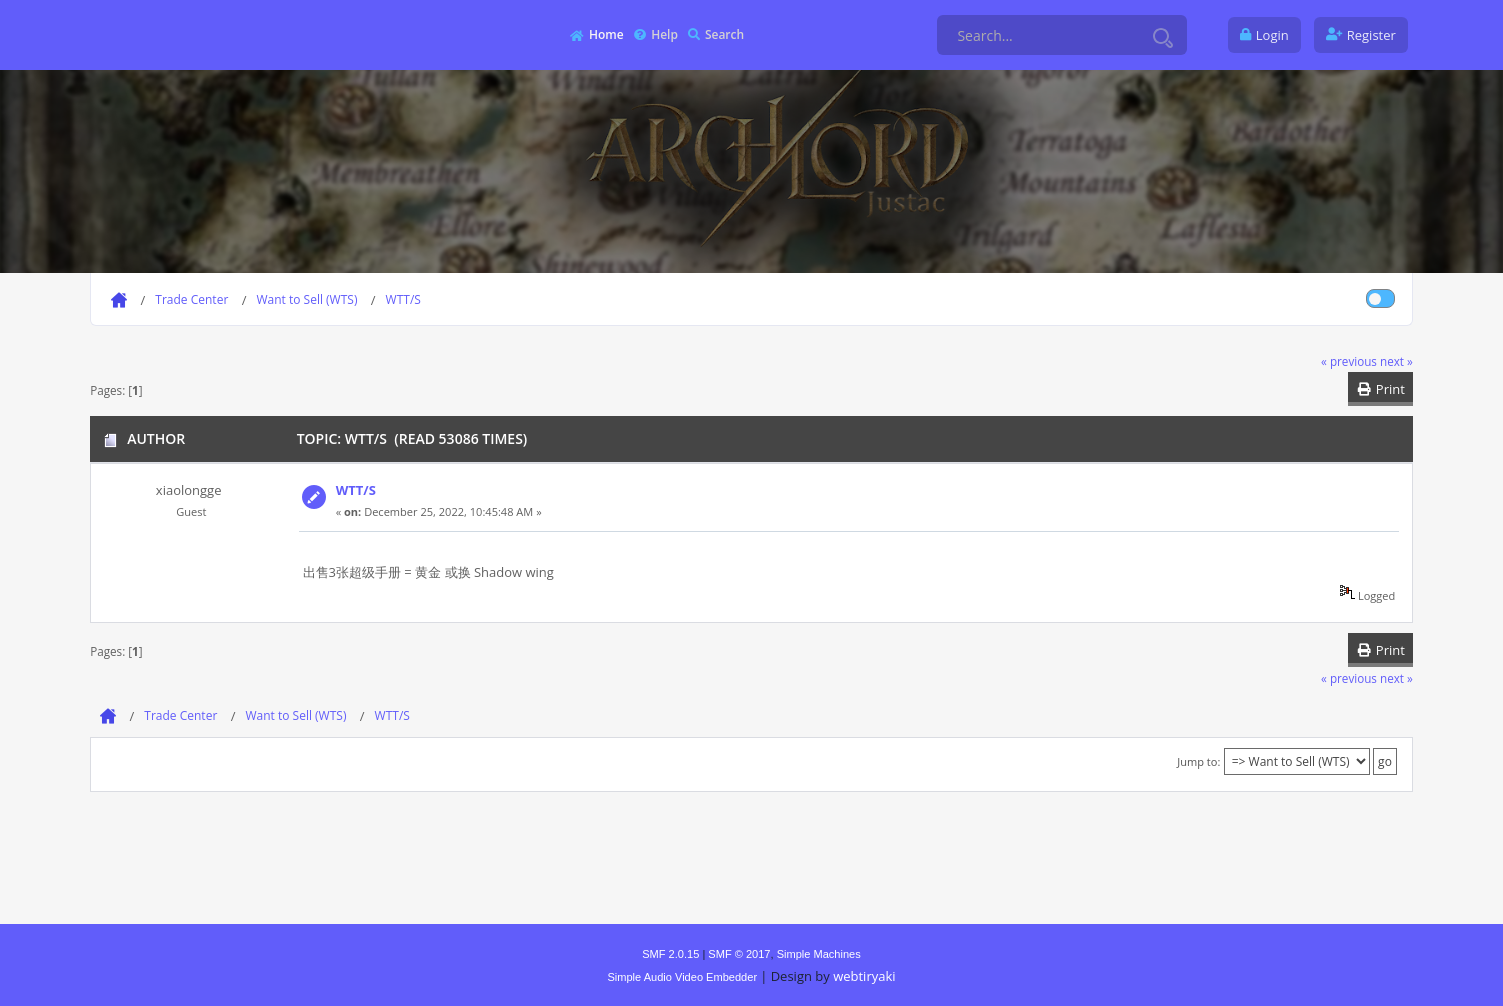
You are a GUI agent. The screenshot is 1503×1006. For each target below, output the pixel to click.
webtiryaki (864, 976)
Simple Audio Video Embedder (682, 977)
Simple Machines (819, 954)
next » (1396, 361)
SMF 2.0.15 (670, 954)
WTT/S (356, 490)
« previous (1349, 361)
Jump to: (1198, 761)
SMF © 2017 (739, 954)
